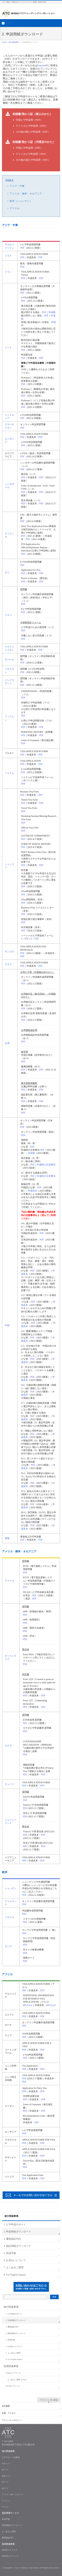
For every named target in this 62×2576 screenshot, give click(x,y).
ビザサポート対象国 (11, 2457)
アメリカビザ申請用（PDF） (32, 125)
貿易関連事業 (11, 2366)
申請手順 (6, 2519)
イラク (8, 256)
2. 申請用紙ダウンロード (17, 2231)
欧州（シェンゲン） (21, 201)
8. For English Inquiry (15, 2274)
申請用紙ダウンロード (12, 2525)
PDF (22, 248)
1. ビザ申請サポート (15, 2224)
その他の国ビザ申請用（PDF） (33, 131)
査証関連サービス (10, 2513)
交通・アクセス (9, 2413)
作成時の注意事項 (46, 1164)
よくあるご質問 (9, 2531)
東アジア (5, 2470)
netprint (41, 65)
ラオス (8, 964)
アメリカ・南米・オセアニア (26, 193)
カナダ (8, 1745)
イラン (8, 272)
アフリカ (15, 208)
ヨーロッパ (6, 2501)
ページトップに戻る (49, 2400)
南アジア (5, 2488)
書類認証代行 (8, 2538)
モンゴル (9, 951)
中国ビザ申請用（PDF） (29, 119)
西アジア (5, 2482)
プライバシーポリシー (12, 2420)
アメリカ (9, 1581)
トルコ (8, 615)
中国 (7, 1325)
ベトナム (9, 773)
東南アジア (6, 2476)
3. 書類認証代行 (12, 2238)
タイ (7, 572)
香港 (7, 1538)
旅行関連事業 (14, 42)
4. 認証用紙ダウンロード (17, 2245)
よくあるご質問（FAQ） (17, 2380)
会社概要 (6, 2406)
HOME (4, 42)
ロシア (8, 1946)
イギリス (9, 1917)
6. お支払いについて (15, 2260)
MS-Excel (27, 2005)
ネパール (9, 659)
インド (8, 347)
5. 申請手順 (10, 2253)
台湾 (7, 1043)
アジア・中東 (17, 186)
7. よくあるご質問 (13, 2267)
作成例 (51, 312)
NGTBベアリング (13, 2386)
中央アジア (6, 2463)
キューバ (9, 1784)
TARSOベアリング (13, 2373)
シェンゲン (10, 1888)
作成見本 (32, 1191)
